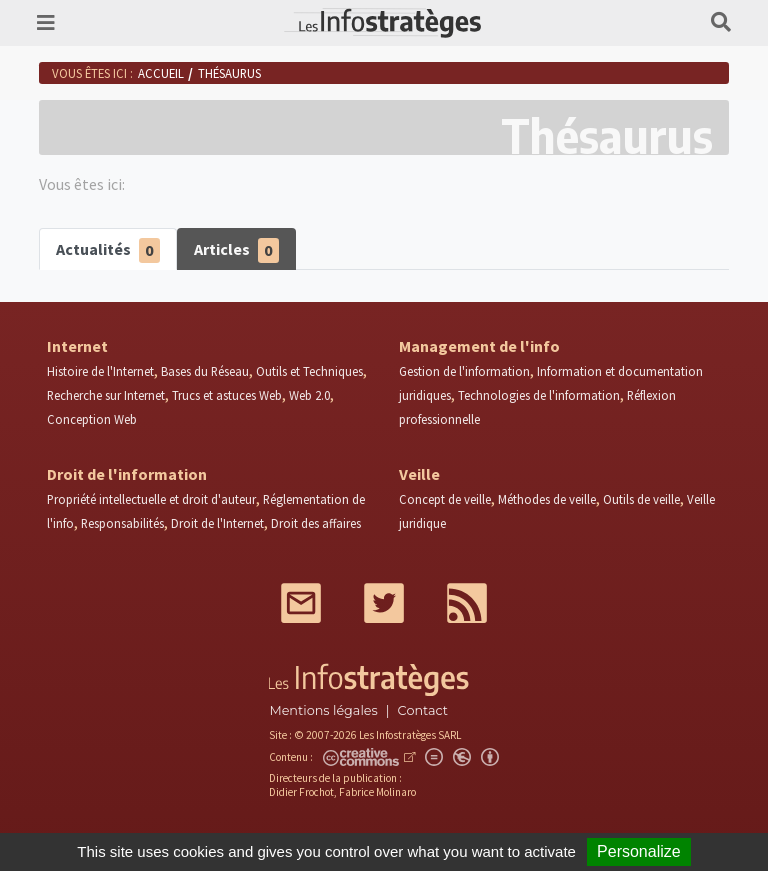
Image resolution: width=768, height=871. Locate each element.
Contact (423, 710)
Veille (419, 474)
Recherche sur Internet (106, 395)
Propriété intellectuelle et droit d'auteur (151, 499)
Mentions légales (323, 710)
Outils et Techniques (309, 371)
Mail (301, 603)
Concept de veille (445, 499)
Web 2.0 (309, 395)
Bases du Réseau (205, 371)
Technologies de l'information (539, 395)
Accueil (161, 73)
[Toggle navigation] (46, 23)
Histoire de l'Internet (100, 371)
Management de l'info (479, 346)
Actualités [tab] (108, 250)
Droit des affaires (316, 523)
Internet (77, 346)
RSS (467, 603)
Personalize (639, 851)
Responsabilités (122, 523)
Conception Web (92, 419)
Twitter (384, 603)
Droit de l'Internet (217, 523)
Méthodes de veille (547, 499)
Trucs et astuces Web (227, 395)
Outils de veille (641, 499)
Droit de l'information (127, 474)
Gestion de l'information (464, 371)
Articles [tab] (236, 250)
